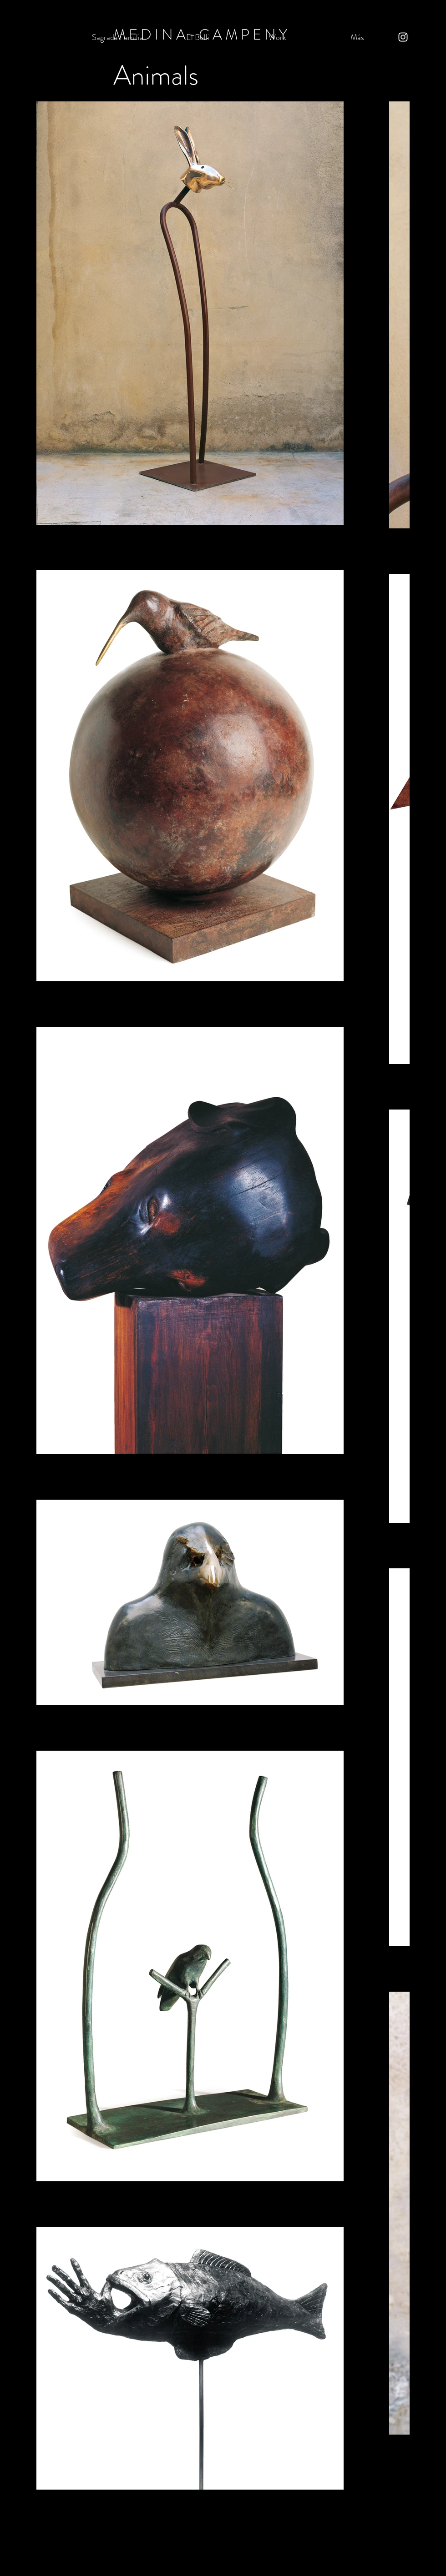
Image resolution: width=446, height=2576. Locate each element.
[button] (277, 37)
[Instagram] (403, 37)
